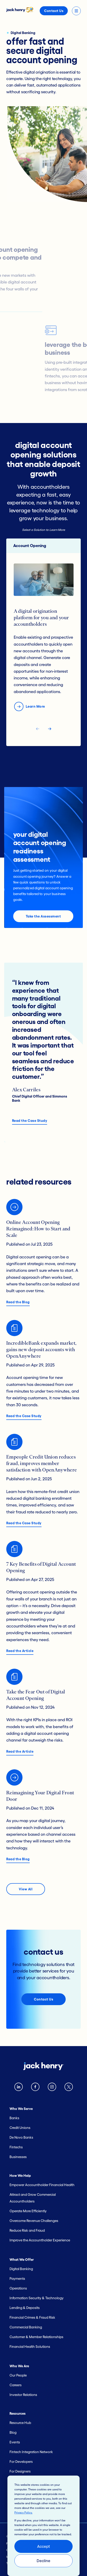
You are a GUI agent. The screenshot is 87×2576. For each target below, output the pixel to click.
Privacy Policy (23, 2512)
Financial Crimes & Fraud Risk (32, 2317)
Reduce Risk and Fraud (27, 2230)
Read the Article (19, 1651)
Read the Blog (18, 1302)
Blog (13, 2432)
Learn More (35, 706)
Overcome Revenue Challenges (34, 2221)
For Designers (20, 2471)
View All (25, 1889)
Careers (16, 2385)
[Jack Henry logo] (19, 11)
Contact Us (53, 11)
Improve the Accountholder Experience (40, 2240)
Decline (43, 2560)
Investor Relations (23, 2395)
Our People (18, 2375)
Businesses (18, 2157)
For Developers (21, 2462)
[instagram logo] (52, 2088)
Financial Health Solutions (30, 2347)
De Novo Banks (21, 2137)
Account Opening (29, 545)
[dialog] (43, 2526)
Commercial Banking (26, 2327)
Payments (17, 2278)
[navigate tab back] (38, 730)
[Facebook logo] (35, 2088)
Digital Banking (21, 2269)
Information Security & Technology (37, 2298)
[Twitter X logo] (68, 2088)
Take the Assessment (43, 916)
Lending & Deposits (25, 2308)
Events (15, 2442)
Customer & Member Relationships (36, 2337)
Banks (14, 2118)
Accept (43, 2546)
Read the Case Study (29, 1121)
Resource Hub (20, 2423)
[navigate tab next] (50, 730)
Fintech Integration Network (31, 2452)
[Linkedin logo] (18, 2088)
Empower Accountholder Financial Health (42, 2185)
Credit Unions (20, 2128)
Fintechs (16, 2147)
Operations (18, 2288)
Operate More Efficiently (28, 2211)
